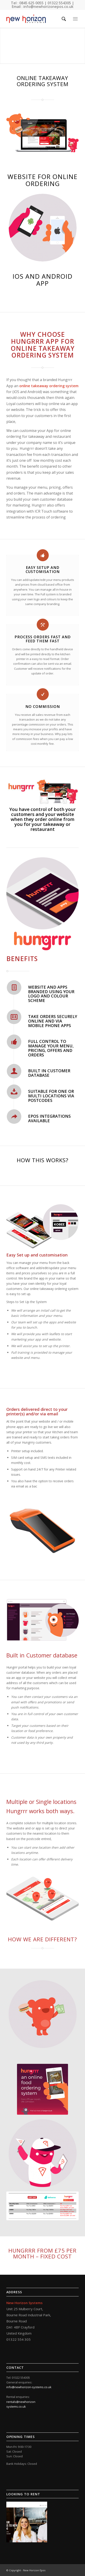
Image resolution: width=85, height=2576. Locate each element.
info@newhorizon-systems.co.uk (28, 2387)
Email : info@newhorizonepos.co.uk (42, 6)
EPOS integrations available (49, 1118)
